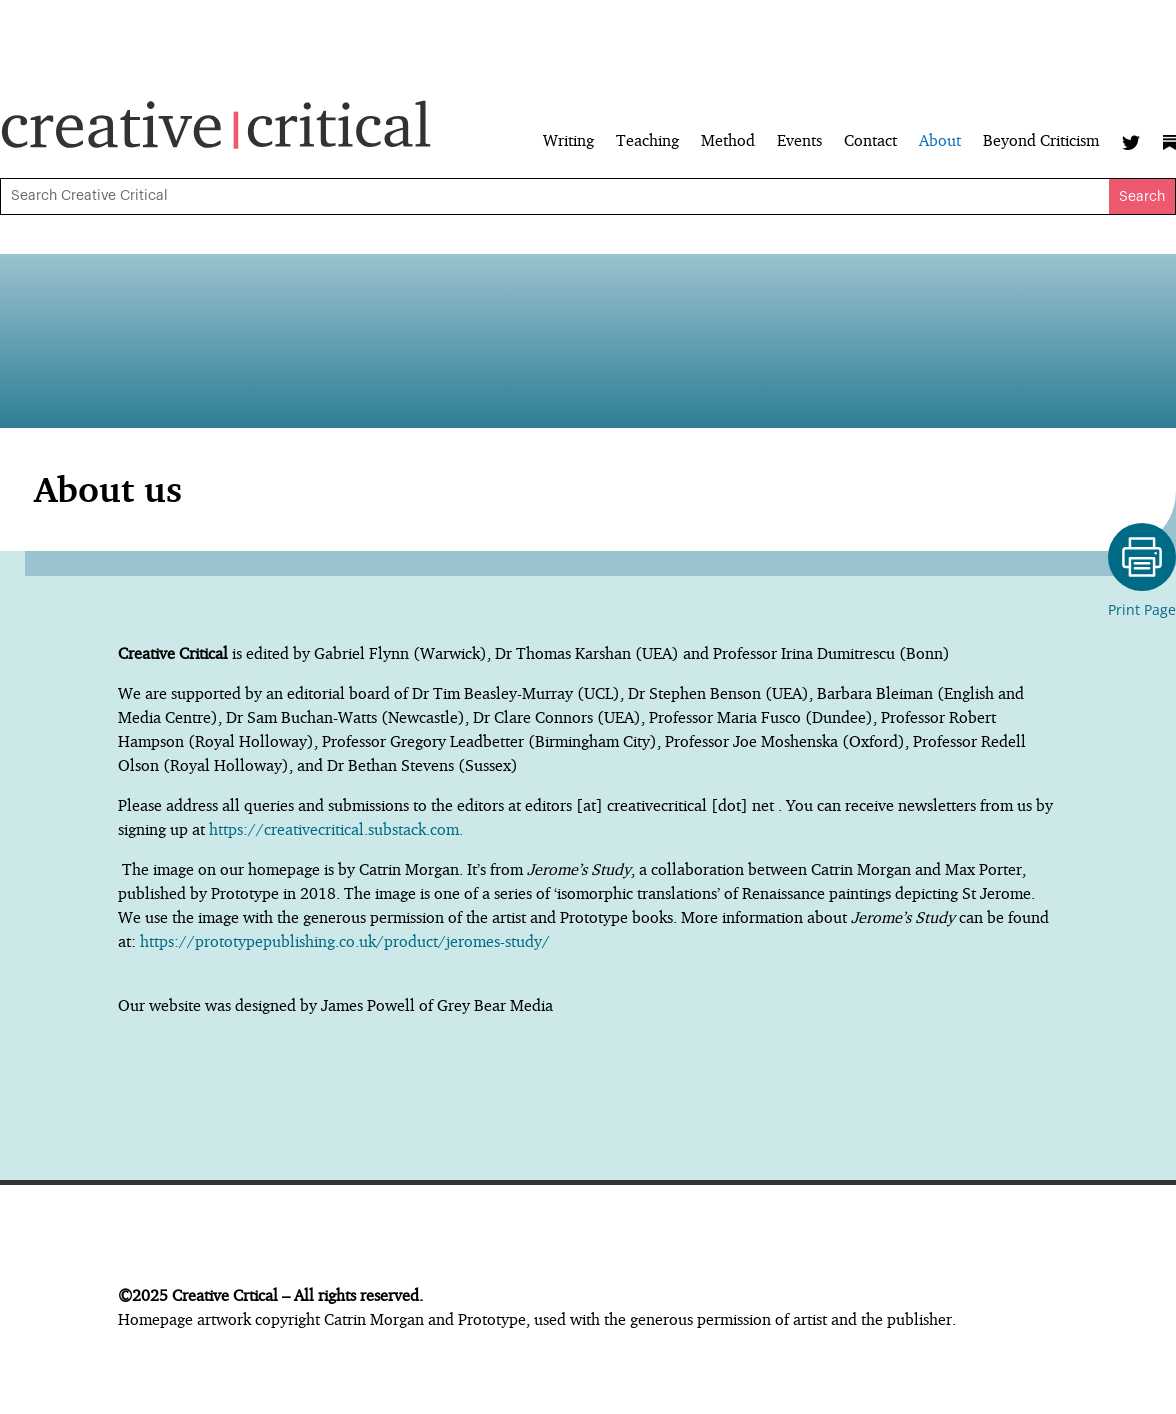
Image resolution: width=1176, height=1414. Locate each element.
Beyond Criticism (1041, 141)
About (940, 141)
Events (799, 141)
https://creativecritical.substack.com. (338, 829)
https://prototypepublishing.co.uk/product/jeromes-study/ (345, 941)
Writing (568, 141)
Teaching (647, 141)
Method (728, 141)
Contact (870, 141)
